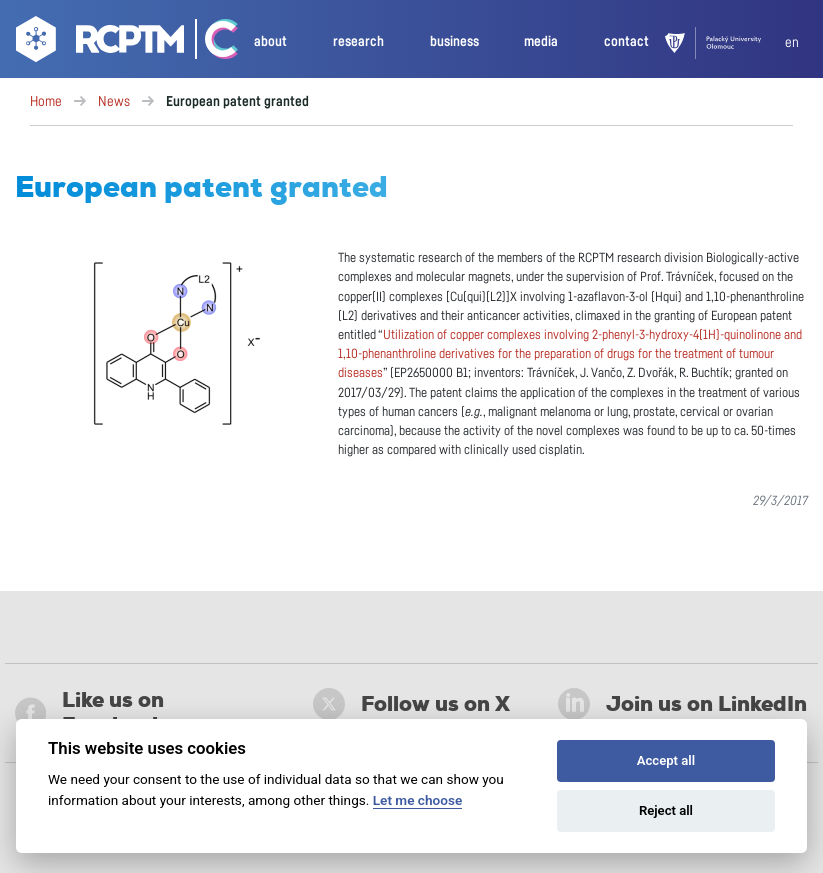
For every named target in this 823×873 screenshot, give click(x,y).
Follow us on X (411, 704)
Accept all (666, 760)
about (270, 41)
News (114, 102)
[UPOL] (725, 43)
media (541, 41)
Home (46, 102)
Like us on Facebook (89, 713)
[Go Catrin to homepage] (212, 43)
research (358, 41)
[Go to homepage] (97, 43)
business (454, 41)
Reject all (666, 810)
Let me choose (417, 800)
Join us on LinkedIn (682, 704)
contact (626, 41)
